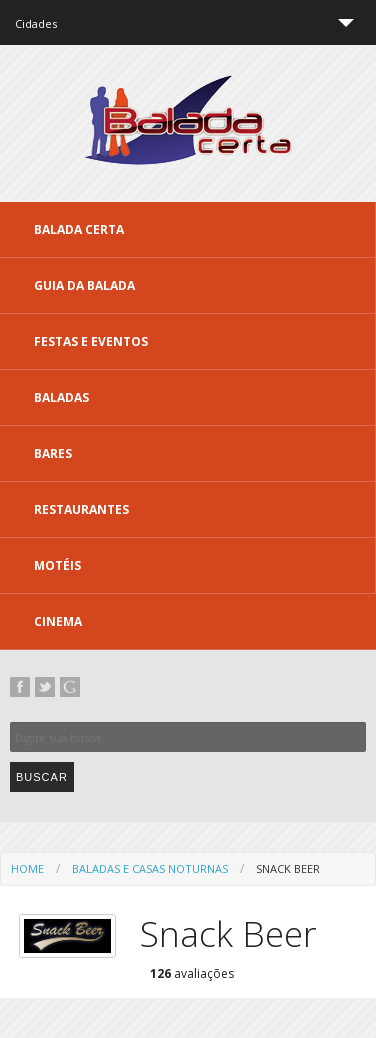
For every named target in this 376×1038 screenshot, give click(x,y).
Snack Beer (288, 868)
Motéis (57, 565)
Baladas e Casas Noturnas (150, 868)
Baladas (61, 397)
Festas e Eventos (91, 341)
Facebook (20, 687)
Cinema (58, 621)
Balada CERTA (79, 229)
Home (27, 868)
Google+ (70, 687)
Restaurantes (81, 509)
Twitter (45, 687)
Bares (53, 453)
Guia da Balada (84, 285)
